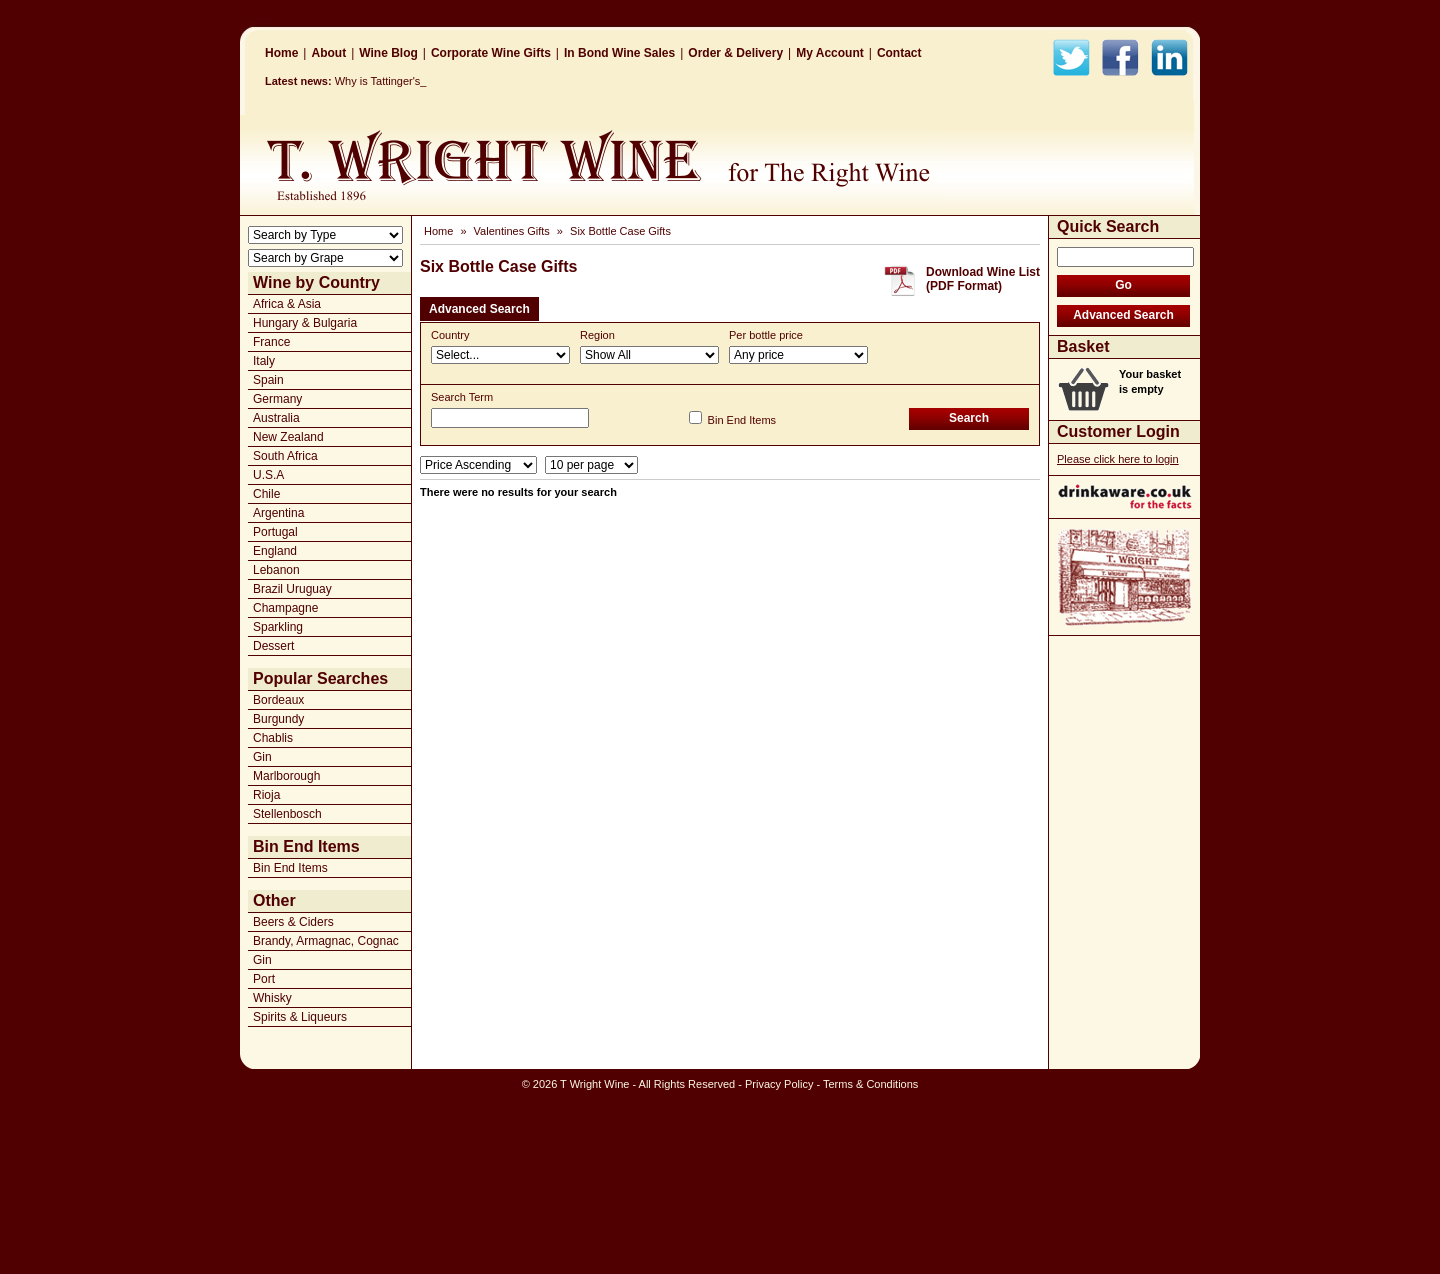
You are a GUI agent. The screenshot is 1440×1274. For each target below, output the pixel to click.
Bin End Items (290, 868)
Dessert (273, 646)
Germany (277, 399)
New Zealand (288, 437)
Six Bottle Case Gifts (620, 231)
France (271, 342)
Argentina (278, 513)
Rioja (266, 795)
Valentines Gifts (512, 231)
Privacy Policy (779, 1084)
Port (264, 979)
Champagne (285, 608)
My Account (830, 53)
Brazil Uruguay (292, 589)
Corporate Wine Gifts (491, 53)
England (275, 551)
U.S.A (268, 475)
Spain (268, 380)
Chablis (273, 738)
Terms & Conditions (870, 1084)
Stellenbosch (287, 814)
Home (281, 53)
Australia (276, 418)
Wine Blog (388, 53)
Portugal (275, 532)
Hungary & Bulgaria (305, 323)
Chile (266, 494)
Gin (262, 757)
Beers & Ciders (293, 922)
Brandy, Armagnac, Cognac (326, 941)
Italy (264, 361)
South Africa (285, 456)
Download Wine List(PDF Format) (983, 279)
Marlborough (286, 776)
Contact (899, 53)
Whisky (272, 998)
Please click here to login (1118, 459)
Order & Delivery (735, 53)
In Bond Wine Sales (619, 53)
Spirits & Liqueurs (300, 1017)
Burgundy (278, 719)
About (328, 53)
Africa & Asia (287, 304)
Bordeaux (278, 700)
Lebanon (276, 570)
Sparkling (278, 627)
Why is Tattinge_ (375, 81)
